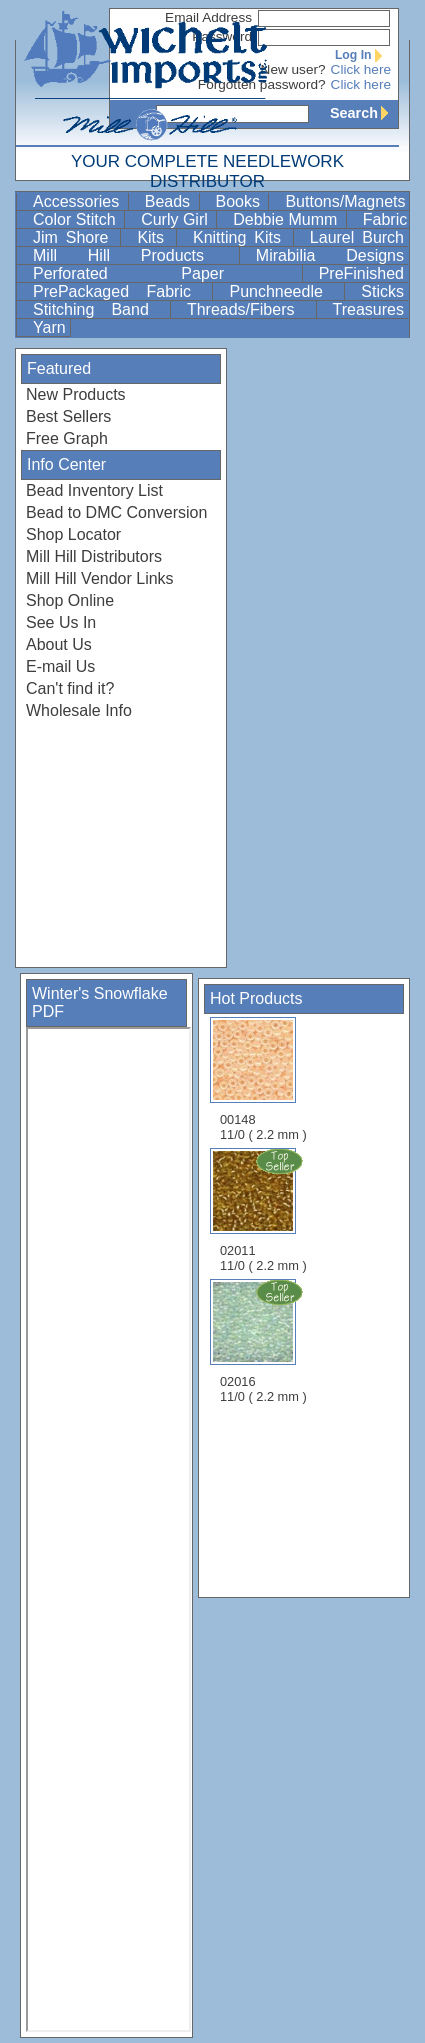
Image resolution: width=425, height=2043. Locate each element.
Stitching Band (99, 309)
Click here (361, 69)
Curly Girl (176, 219)
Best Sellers (68, 416)
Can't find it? (70, 688)
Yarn (49, 327)
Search (364, 113)
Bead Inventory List (94, 490)
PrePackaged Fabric (120, 291)
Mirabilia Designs (330, 255)
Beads (170, 201)
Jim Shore (74, 237)
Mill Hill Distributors (94, 556)
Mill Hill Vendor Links (100, 578)
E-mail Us (60, 666)
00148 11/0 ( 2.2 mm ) (263, 1079)
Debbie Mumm (287, 219)
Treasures (368, 309)
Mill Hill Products (134, 255)
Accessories (78, 201)
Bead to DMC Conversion (116, 512)
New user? (293, 69)
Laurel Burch (357, 237)
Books (240, 201)
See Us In (61, 622)
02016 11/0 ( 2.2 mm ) (265, 1341)
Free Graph (67, 438)
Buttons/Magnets (345, 201)
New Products (76, 394)
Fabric (385, 219)
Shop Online (70, 600)
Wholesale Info (79, 710)
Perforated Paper (165, 273)
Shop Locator (73, 534)
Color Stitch (76, 219)
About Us (59, 644)
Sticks (382, 291)
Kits (154, 237)
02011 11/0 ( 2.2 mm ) (265, 1210)
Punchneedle (284, 291)
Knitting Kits (241, 237)
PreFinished (361, 273)
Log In (363, 55)
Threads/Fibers (249, 309)
